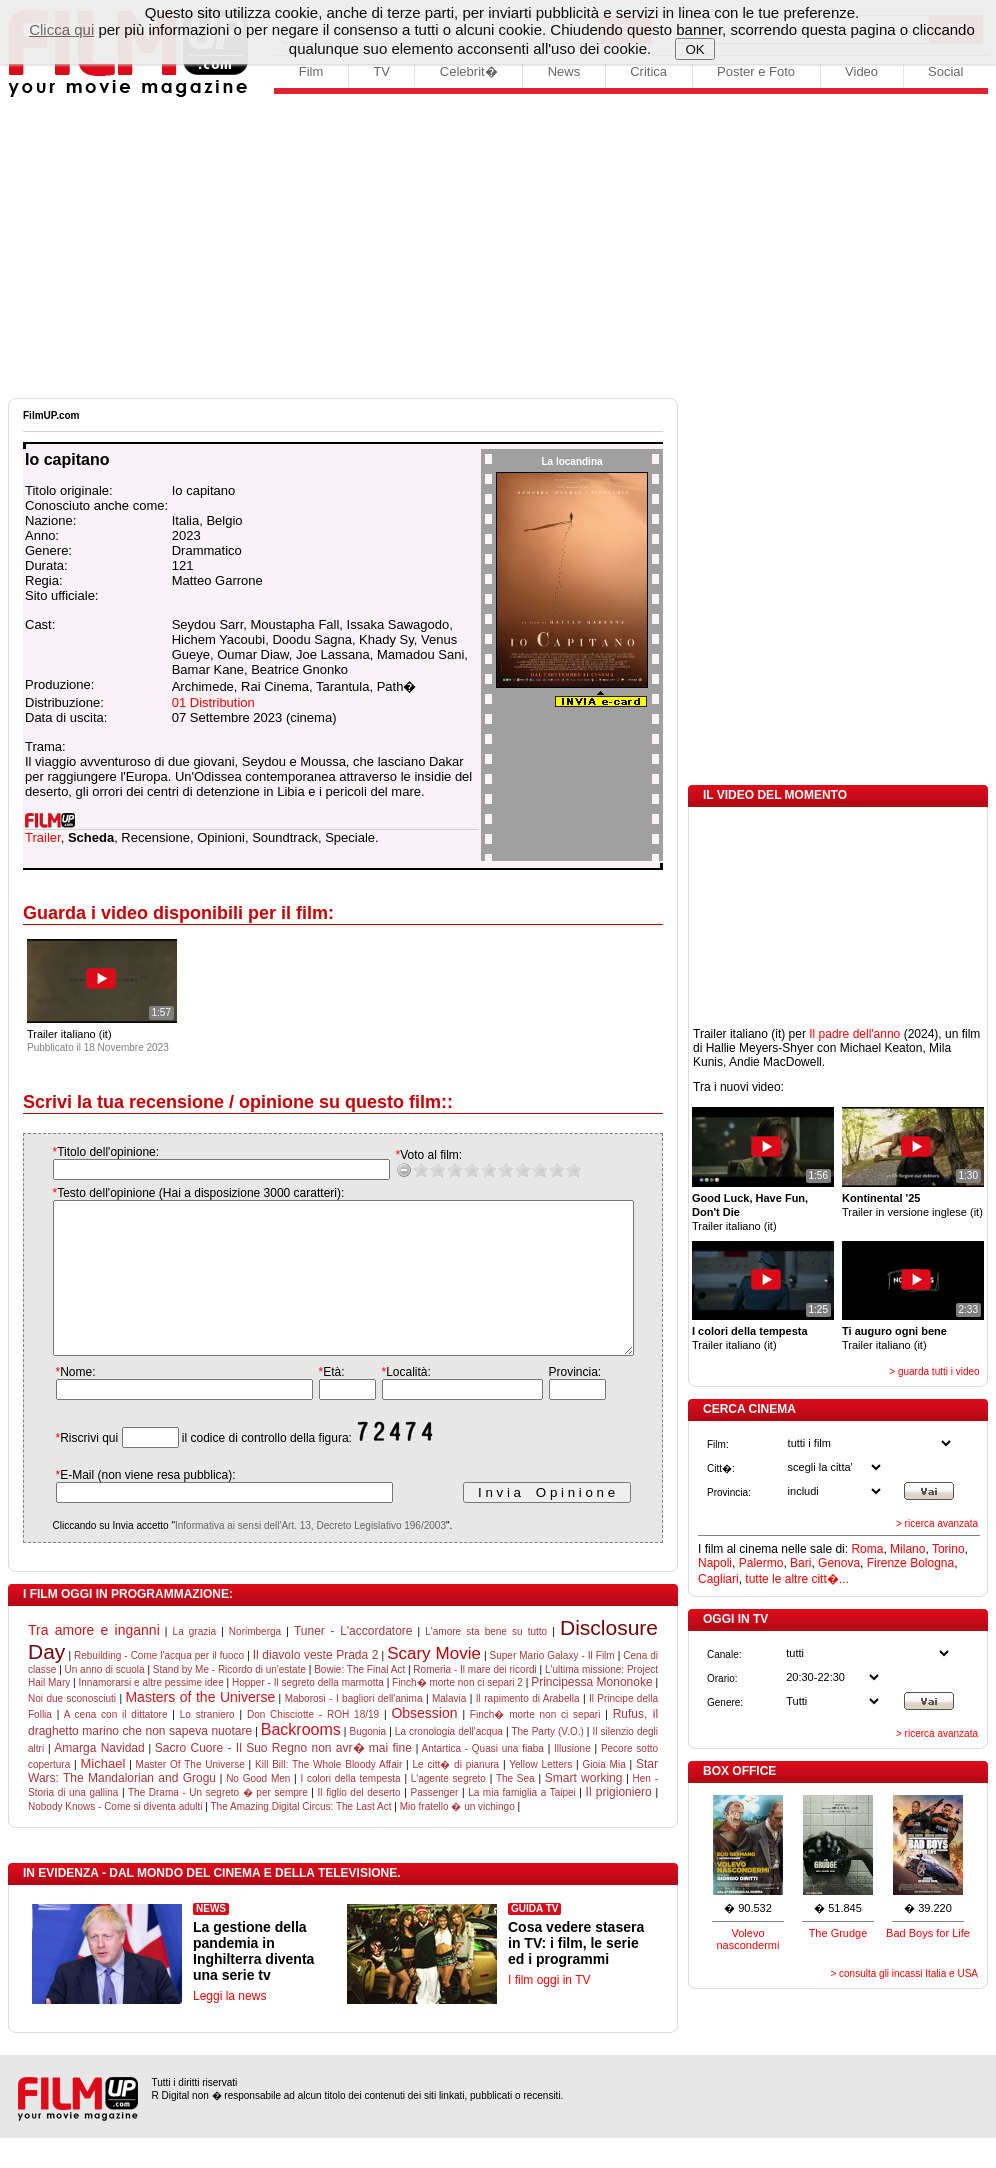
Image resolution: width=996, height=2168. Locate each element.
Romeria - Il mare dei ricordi (474, 1699)
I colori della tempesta (350, 1808)
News (564, 71)
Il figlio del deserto (359, 1822)
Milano (907, 1549)
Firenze (887, 1563)
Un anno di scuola (105, 1699)
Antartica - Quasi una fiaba (482, 1778)
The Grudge (838, 1933)
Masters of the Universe (200, 1727)
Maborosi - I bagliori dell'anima (354, 1728)
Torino (948, 1549)
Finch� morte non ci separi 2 (457, 1712)
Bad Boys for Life (928, 1933)
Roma (867, 1549)
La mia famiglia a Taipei (522, 1822)
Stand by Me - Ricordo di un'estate (229, 1699)
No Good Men (258, 1808)
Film (311, 71)
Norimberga (255, 1661)
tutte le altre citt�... (796, 1579)
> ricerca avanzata (937, 1523)
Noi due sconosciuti (72, 1728)
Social (945, 71)
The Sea (515, 1808)
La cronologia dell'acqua (449, 1761)
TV (381, 71)
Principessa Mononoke (591, 1712)
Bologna (932, 1563)
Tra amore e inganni (94, 1660)
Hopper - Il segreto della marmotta (308, 1712)
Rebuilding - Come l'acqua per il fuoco (159, 1685)
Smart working (584, 1808)
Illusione (572, 1778)
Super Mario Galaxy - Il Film (552, 1685)
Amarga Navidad (99, 1778)
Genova (839, 1563)
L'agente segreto (448, 1808)
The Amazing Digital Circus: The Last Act (301, 1836)
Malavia (449, 1728)
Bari (800, 1563)
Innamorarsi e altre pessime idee (151, 1712)
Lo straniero (207, 1744)
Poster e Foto (756, 71)
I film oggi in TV (549, 2010)
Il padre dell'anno (854, 1034)
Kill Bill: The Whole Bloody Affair (328, 1794)
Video (861, 71)
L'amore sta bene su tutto (486, 1661)
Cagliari (718, 1579)
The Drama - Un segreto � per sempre (218, 1822)
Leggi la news (229, 2026)
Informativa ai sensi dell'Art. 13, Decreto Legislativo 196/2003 (290, 1555)
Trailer (43, 837)
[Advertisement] (498, 248)
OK (695, 49)
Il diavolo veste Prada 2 (316, 1685)
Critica (648, 71)
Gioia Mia (603, 1794)
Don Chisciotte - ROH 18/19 (313, 1744)
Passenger (434, 1822)
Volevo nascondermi (748, 1939)
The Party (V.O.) (547, 1761)
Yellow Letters (540, 1794)
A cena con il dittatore (116, 1744)
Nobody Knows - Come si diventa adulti (115, 1836)
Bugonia (367, 1761)
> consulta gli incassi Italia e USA (904, 1973)
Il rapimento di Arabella (528, 1728)
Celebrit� (469, 71)
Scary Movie (434, 1683)
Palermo (761, 1563)
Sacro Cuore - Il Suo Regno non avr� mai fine (283, 1778)
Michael (103, 1793)
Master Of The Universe (190, 1794)
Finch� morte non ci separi (535, 1744)
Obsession (424, 1743)
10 (553, 1169)
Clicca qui (61, 29)
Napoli (715, 1563)
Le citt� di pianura (456, 1794)
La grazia (194, 1661)
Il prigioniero (619, 1822)
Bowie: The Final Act (359, 1699)
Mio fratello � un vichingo (457, 1836)
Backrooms (301, 1759)
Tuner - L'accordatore (353, 1661)
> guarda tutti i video (934, 1371)
